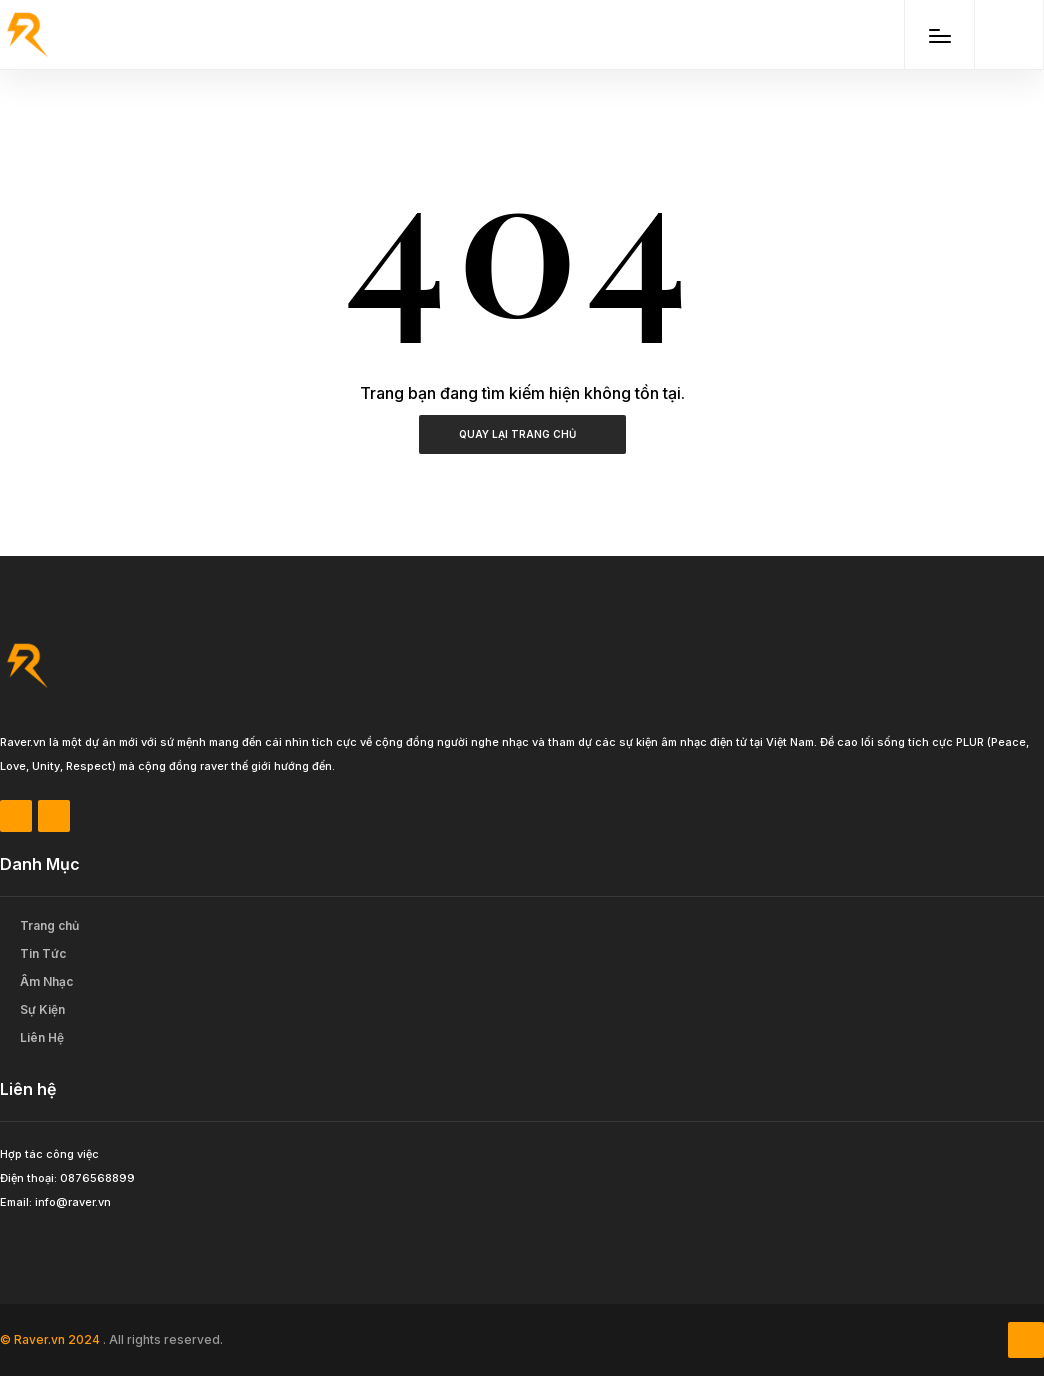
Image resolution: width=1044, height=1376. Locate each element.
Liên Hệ (42, 1037)
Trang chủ (49, 925)
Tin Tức (43, 953)
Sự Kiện (42, 1009)
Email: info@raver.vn (55, 1202)
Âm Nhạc (46, 981)
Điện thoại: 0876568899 (67, 1178)
